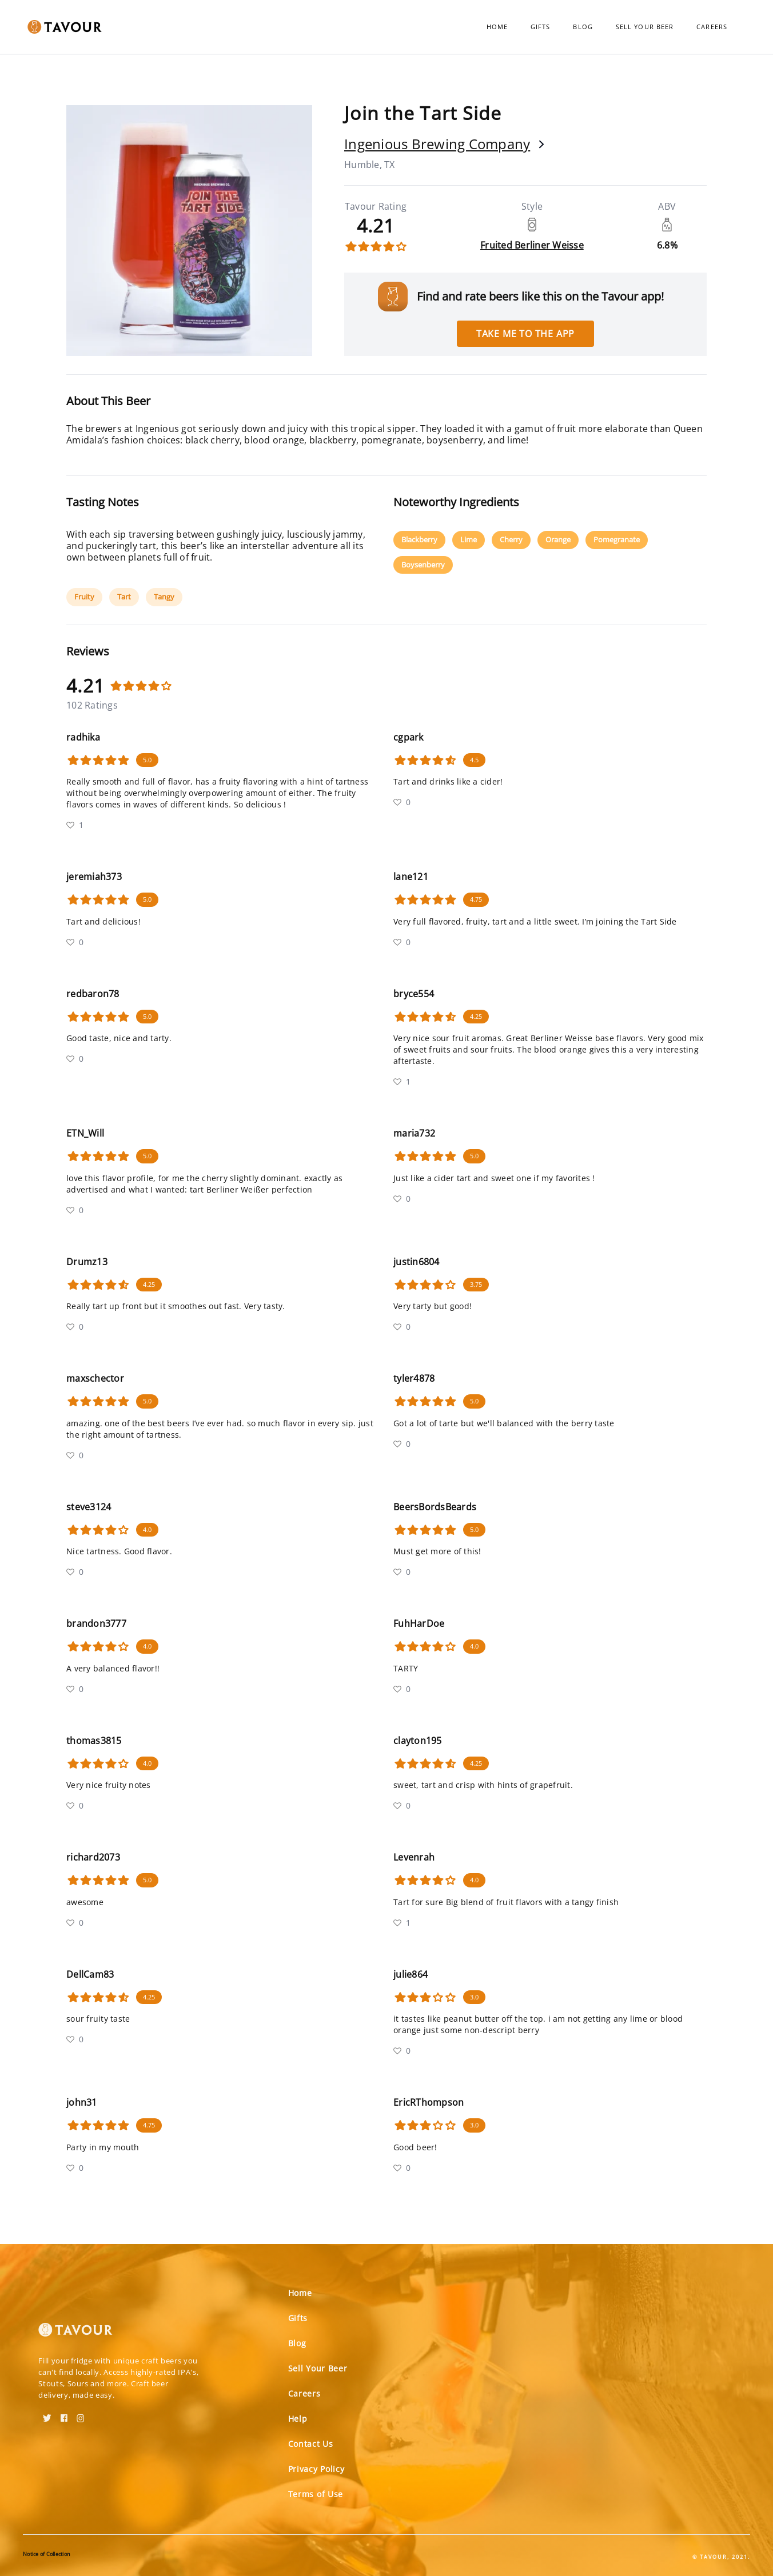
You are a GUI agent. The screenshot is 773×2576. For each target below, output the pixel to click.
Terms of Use (315, 2494)
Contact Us (310, 2443)
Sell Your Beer (645, 26)
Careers (711, 26)
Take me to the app (525, 333)
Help (298, 2418)
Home (497, 26)
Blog (582, 26)
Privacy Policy (316, 2468)
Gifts (541, 26)
